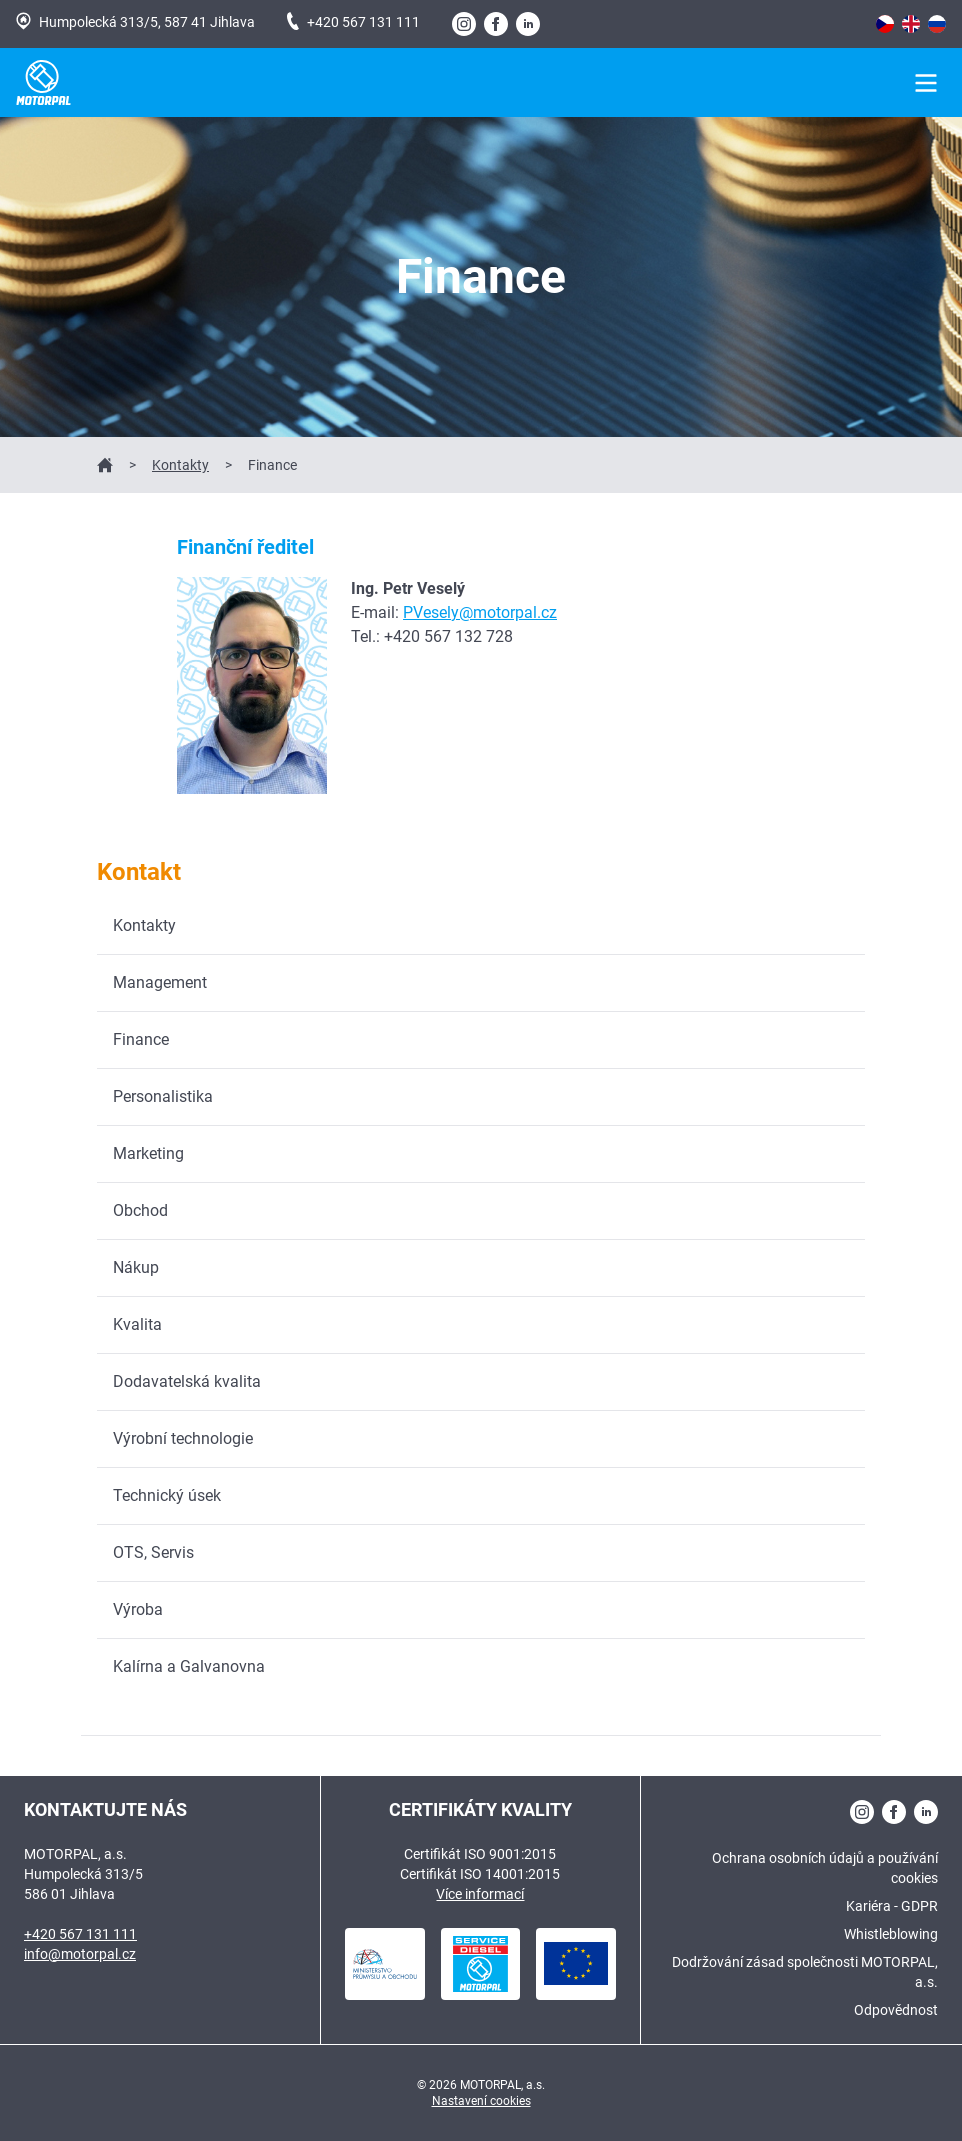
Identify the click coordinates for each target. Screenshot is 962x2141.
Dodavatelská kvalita (187, 1381)
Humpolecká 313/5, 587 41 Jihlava (135, 21)
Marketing (148, 1153)
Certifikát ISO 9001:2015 (480, 1854)
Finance (141, 1039)
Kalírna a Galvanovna (189, 1666)
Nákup (136, 1267)
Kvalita (137, 1324)
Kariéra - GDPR (892, 1906)
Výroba (138, 1609)
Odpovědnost (896, 2010)
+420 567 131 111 (353, 21)
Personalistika (163, 1096)
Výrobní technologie (183, 1438)
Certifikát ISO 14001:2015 (480, 1874)
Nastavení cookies (481, 2101)
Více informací (480, 1894)
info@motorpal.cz (80, 1954)
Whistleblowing (891, 1934)
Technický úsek (167, 1495)
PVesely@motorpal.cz (480, 612)
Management (160, 982)
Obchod (140, 1210)
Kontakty (180, 465)
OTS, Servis (153, 1552)
